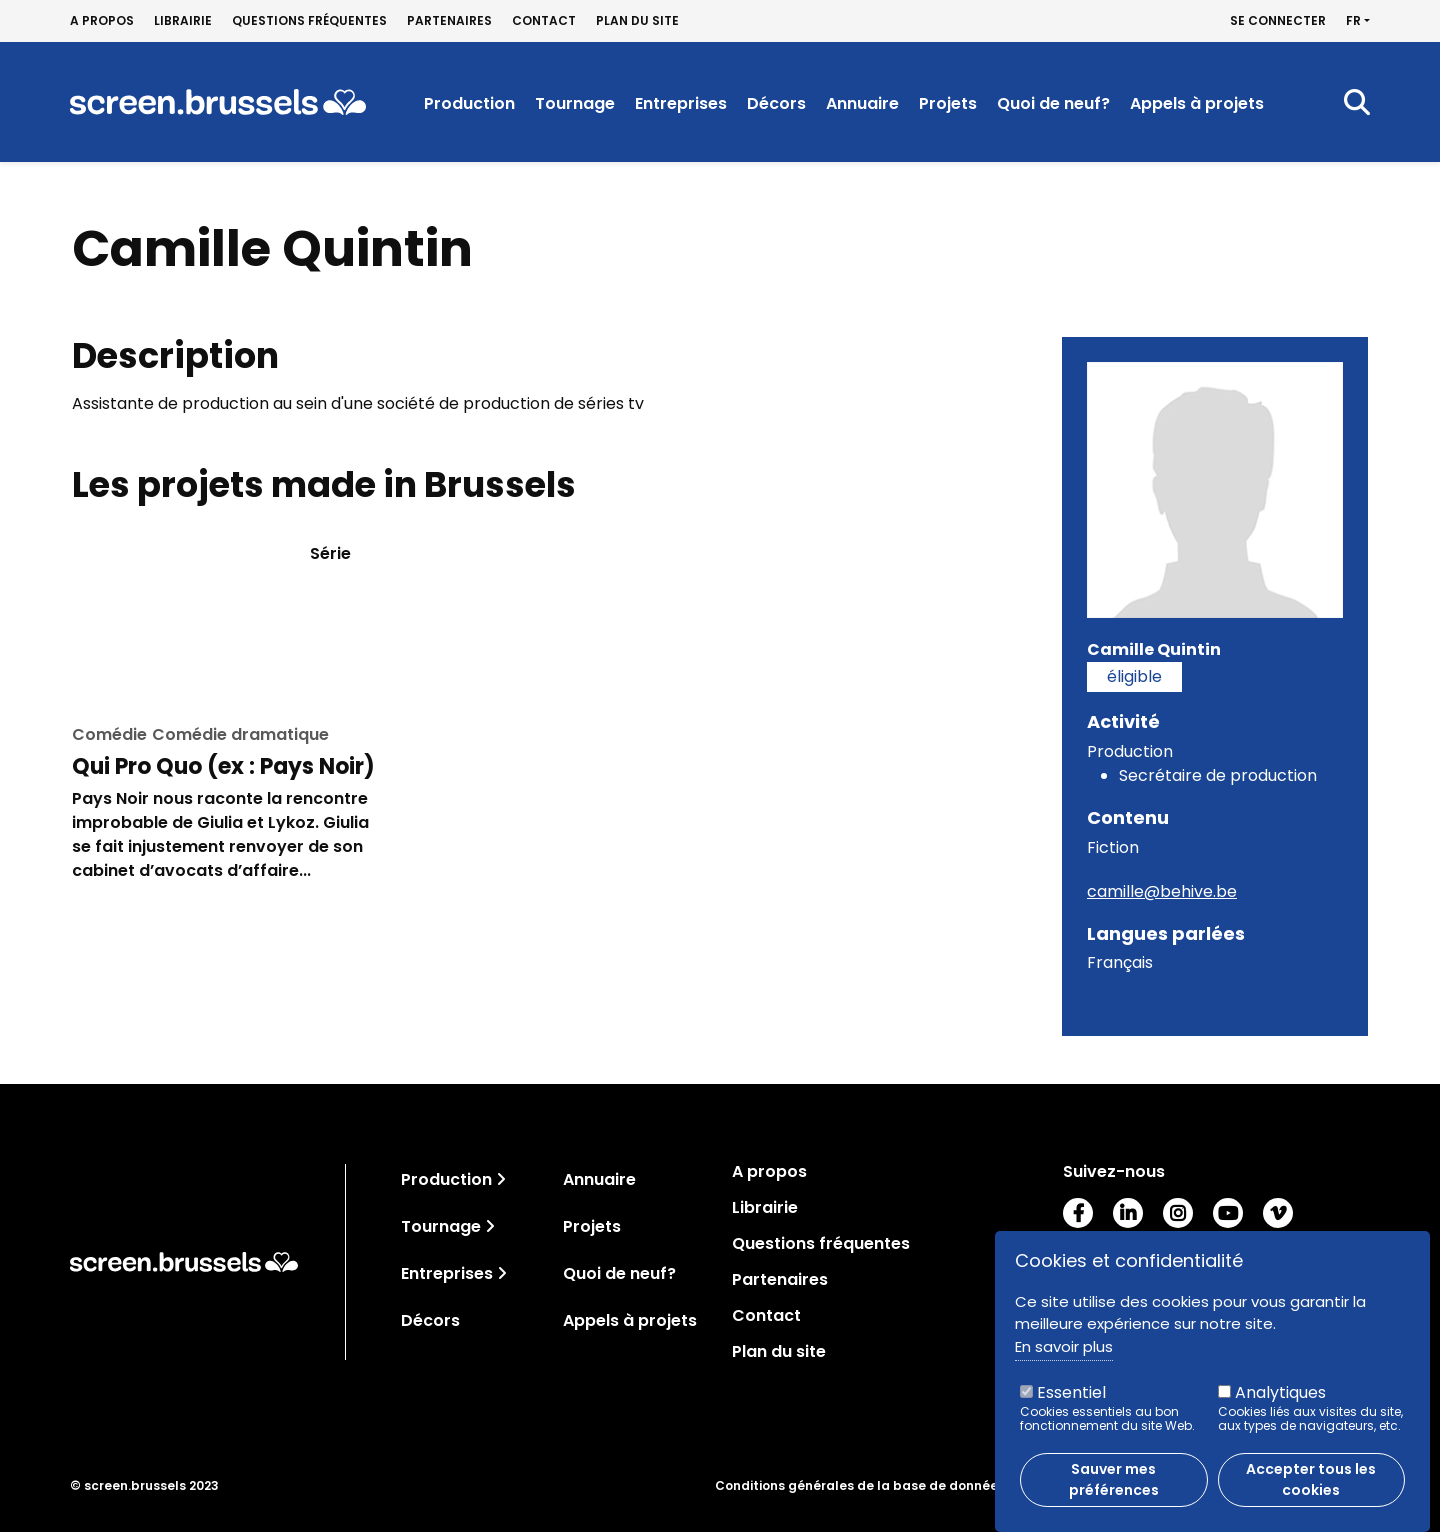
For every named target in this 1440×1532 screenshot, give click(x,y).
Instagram (1178, 1213)
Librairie (183, 21)
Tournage (575, 103)
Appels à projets (1197, 103)
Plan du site (637, 21)
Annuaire (862, 103)
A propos (102, 21)
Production (469, 103)
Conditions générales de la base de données (860, 1486)
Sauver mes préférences (1114, 1480)
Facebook (1078, 1213)
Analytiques (1280, 1393)
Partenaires (449, 21)
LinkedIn (1128, 1213)
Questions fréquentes (309, 21)
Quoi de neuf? (1053, 103)
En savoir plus (1064, 1347)
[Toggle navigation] (501, 1179)
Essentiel (1071, 1393)
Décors (776, 103)
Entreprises (681, 103)
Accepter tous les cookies (1311, 1480)
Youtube (1228, 1213)
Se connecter (1278, 21)
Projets (948, 103)
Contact (544, 21)
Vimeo (1278, 1213)
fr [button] (1353, 21)
